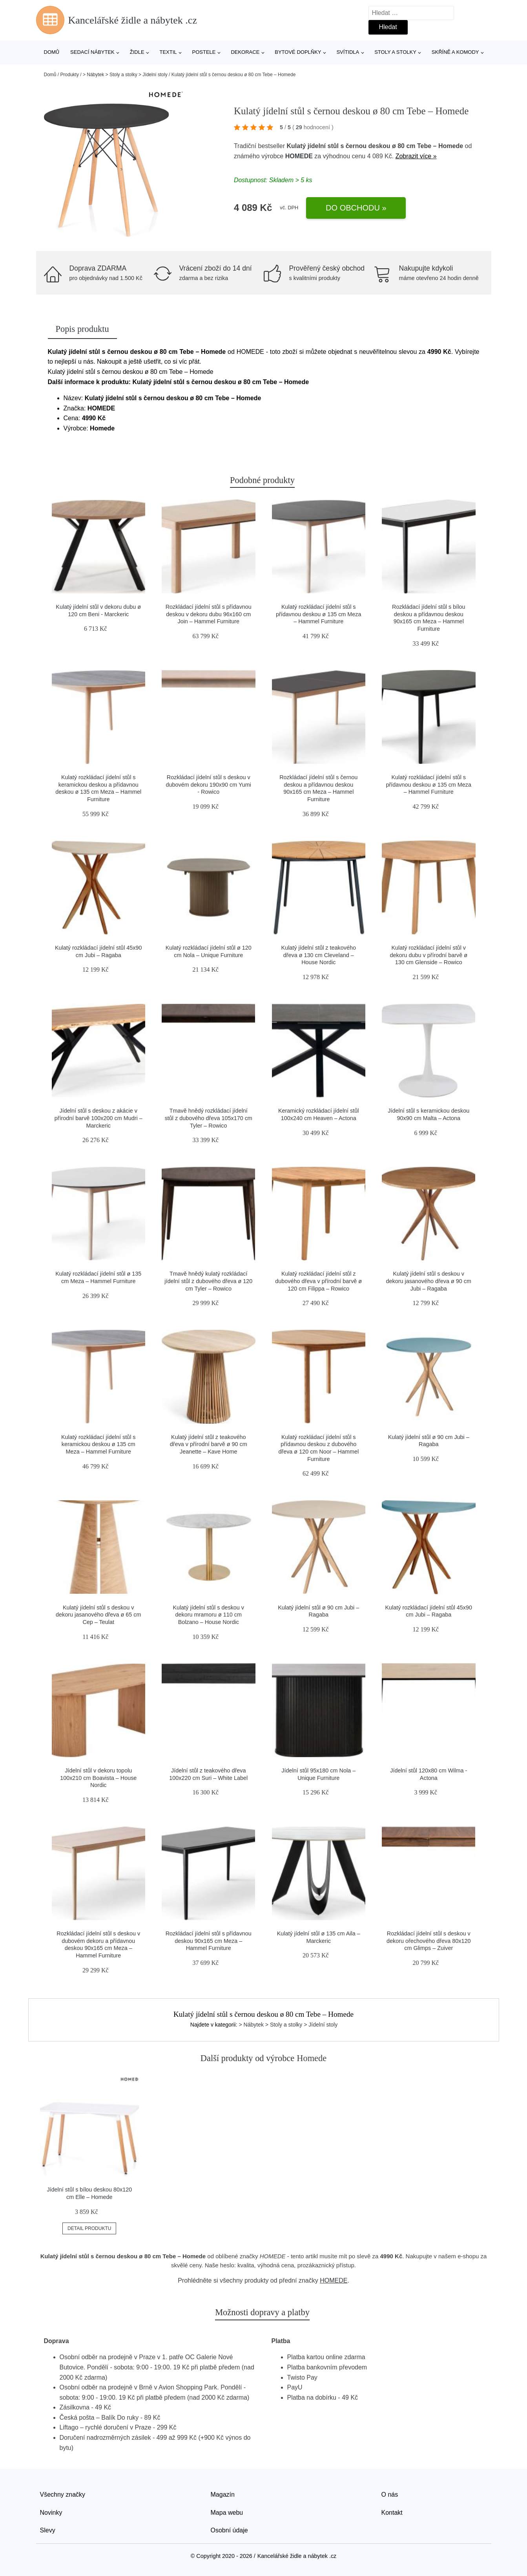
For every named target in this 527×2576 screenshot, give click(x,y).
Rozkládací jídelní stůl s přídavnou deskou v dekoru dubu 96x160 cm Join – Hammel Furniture (209, 614)
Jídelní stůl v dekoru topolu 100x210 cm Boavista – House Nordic (98, 1777)
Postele (203, 52)
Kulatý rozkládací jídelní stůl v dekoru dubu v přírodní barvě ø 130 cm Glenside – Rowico (428, 955)
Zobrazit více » (416, 156)
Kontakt (392, 2512)
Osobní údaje (229, 2530)
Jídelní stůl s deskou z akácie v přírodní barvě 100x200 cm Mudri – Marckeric (98, 1118)
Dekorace (245, 52)
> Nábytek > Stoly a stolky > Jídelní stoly (125, 74)
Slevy (47, 2530)
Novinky (51, 2512)
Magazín (223, 2494)
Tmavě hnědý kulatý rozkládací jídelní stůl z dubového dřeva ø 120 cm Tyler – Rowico (208, 1281)
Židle (137, 52)
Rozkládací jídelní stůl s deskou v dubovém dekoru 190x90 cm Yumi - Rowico (208, 784)
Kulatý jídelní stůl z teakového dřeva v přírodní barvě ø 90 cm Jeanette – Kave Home (208, 1444)
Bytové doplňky (298, 52)
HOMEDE (299, 156)
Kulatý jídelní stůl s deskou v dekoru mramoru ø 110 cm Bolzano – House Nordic (208, 1614)
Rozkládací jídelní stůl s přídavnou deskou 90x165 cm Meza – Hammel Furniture (209, 1940)
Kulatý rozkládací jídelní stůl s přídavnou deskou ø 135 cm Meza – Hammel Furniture (318, 614)
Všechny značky (63, 2494)
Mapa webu (227, 2512)
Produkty (69, 74)
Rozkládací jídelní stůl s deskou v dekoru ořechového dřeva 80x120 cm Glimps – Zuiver (428, 1940)
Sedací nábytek (92, 52)
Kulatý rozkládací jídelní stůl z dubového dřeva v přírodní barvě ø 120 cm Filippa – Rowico (318, 1281)
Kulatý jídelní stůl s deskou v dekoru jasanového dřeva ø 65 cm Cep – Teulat (98, 1614)
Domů (52, 52)
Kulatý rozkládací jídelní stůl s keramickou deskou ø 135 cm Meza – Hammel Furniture (98, 1444)
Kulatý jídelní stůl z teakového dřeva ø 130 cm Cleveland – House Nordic (318, 955)
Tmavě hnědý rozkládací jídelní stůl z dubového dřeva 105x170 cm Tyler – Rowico (208, 1118)
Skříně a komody (455, 52)
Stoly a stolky (395, 52)
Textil (168, 52)
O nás (389, 2494)
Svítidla (347, 52)
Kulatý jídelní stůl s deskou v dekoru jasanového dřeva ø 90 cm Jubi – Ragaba (428, 1281)
